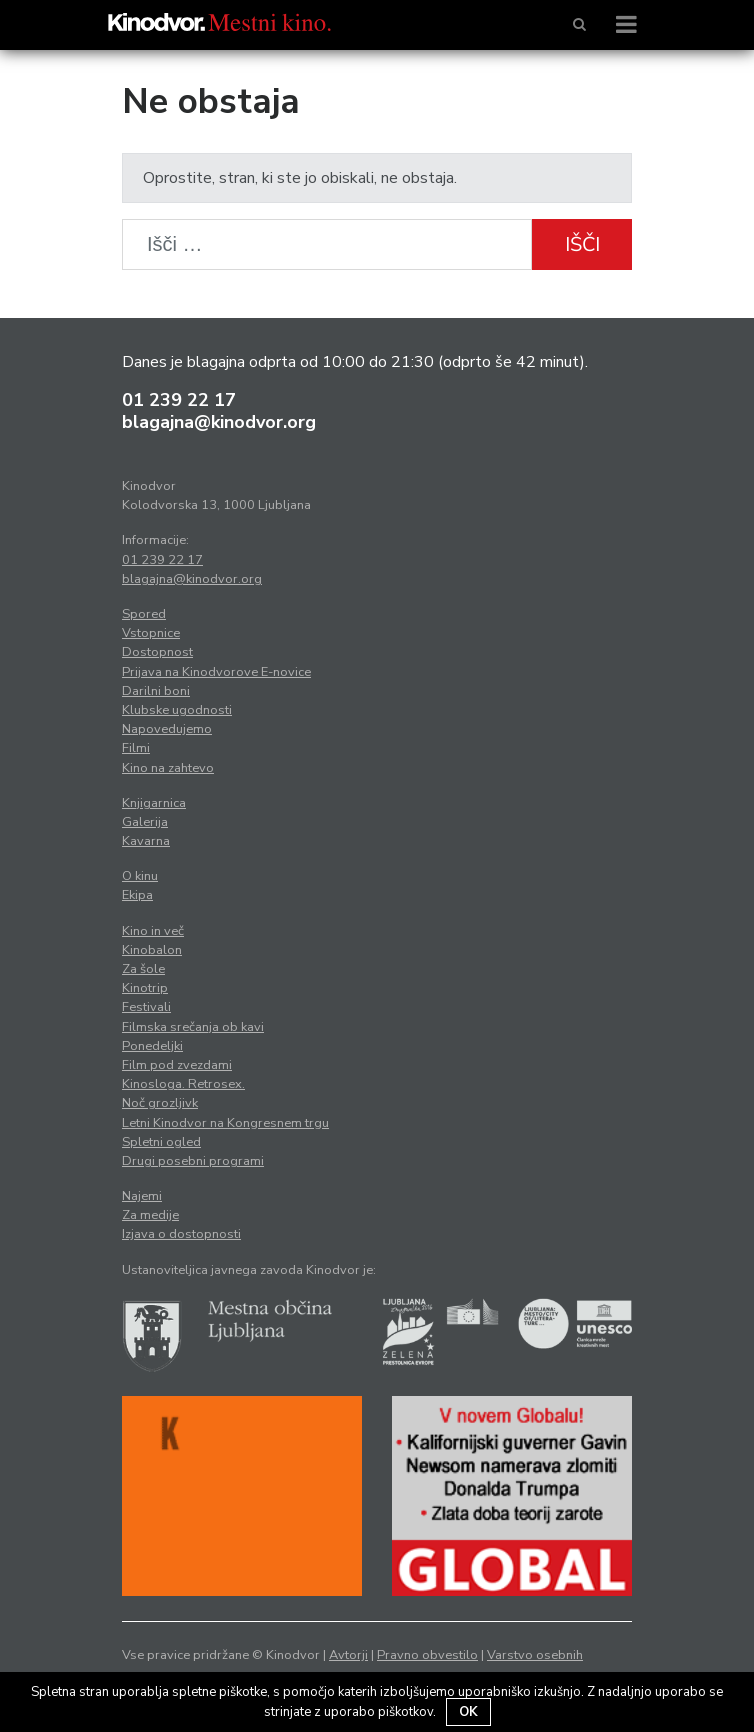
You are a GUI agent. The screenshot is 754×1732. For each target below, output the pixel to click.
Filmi (136, 748)
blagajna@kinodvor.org (219, 422)
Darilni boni (156, 691)
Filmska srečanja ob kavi (193, 1027)
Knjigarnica (154, 803)
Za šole (143, 969)
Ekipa (137, 895)
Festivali (146, 1007)
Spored (144, 614)
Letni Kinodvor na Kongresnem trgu (225, 1123)
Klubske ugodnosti (177, 710)
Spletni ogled (161, 1142)
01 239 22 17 (179, 400)
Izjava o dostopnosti (181, 1234)
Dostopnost (157, 652)
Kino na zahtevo (168, 768)
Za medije (150, 1215)
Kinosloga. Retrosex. (183, 1084)
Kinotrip (145, 988)
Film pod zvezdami (177, 1065)
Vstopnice (151, 633)
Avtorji (348, 1655)
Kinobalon (152, 950)
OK (468, 1712)
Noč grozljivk (160, 1103)
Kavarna (146, 841)
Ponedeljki (152, 1046)
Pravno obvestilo (427, 1655)
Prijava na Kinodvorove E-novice (216, 672)
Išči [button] (582, 244)
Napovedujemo (167, 729)
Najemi (142, 1196)
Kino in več (153, 931)
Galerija (145, 822)
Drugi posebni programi (193, 1161)
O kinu (140, 876)
